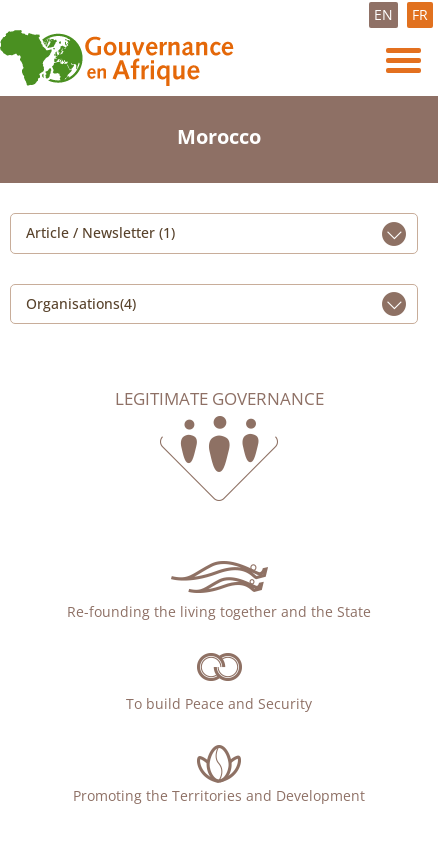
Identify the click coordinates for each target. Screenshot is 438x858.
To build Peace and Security (219, 703)
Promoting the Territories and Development (219, 795)
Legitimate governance (219, 399)
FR (420, 14)
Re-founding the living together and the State (219, 611)
